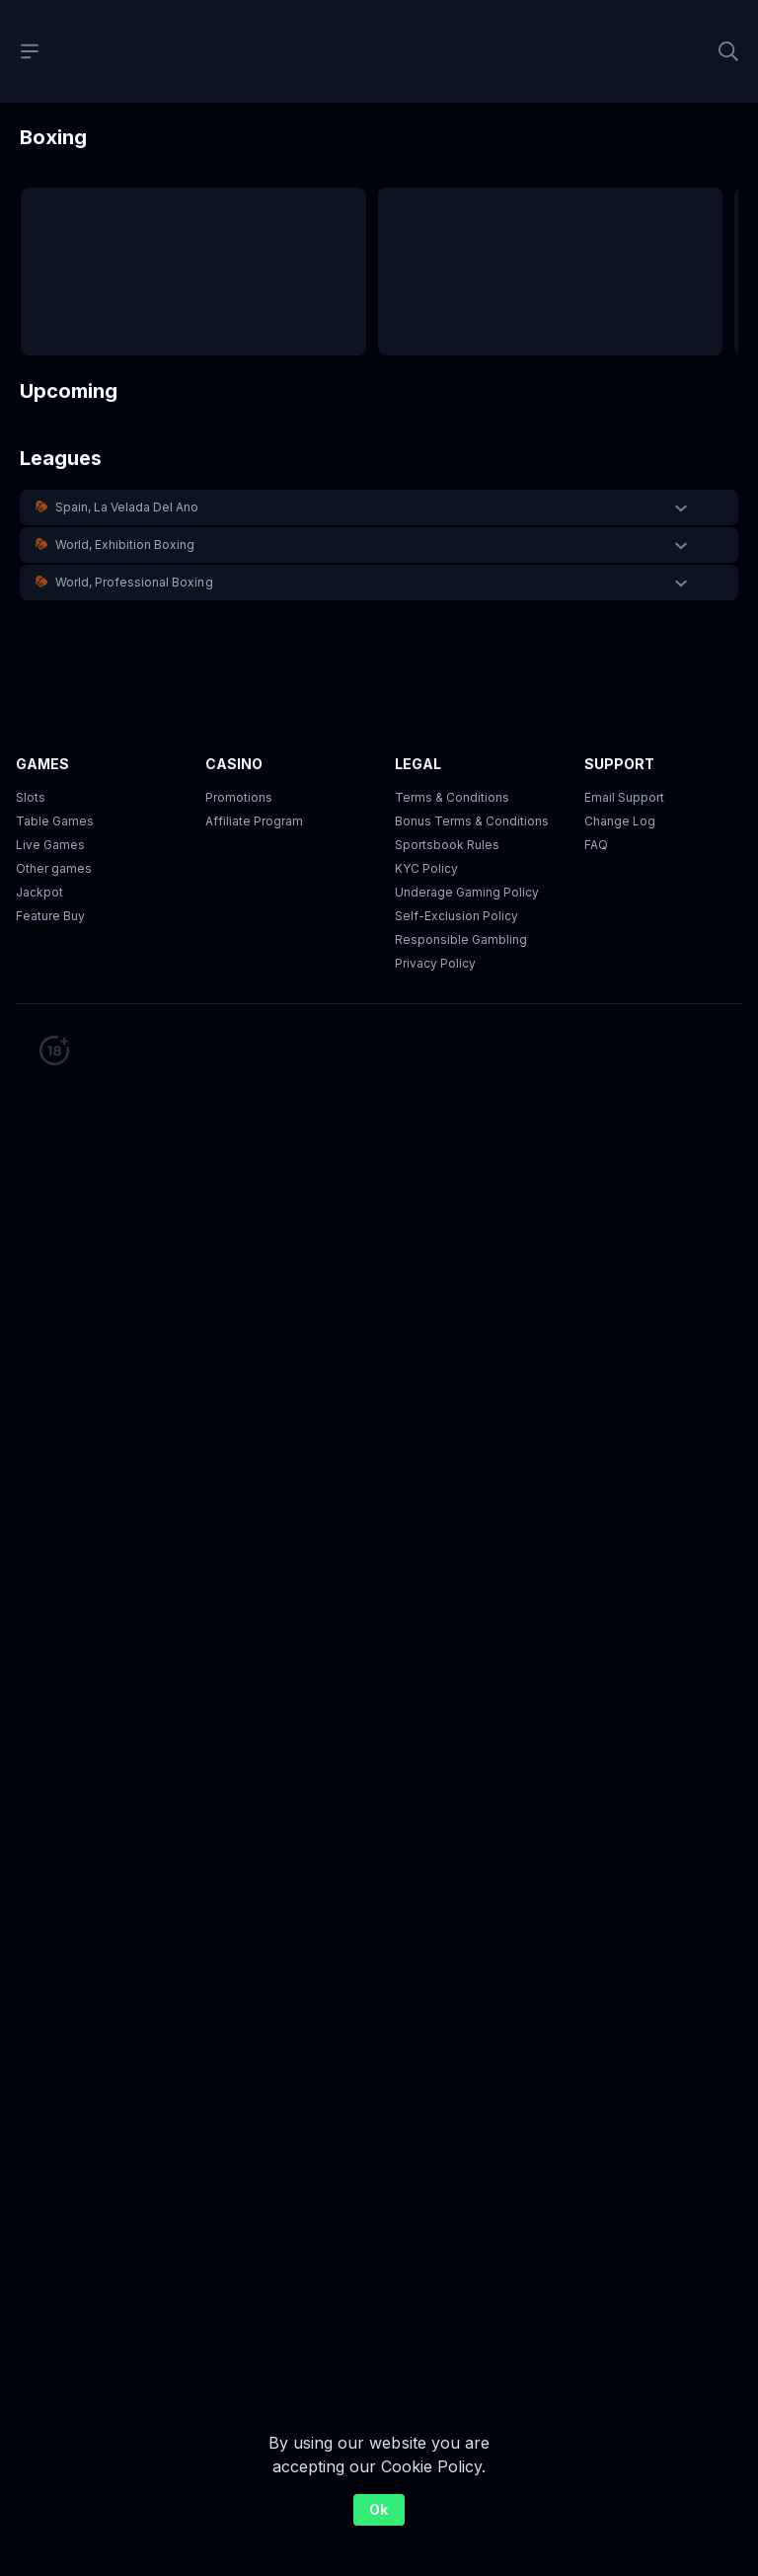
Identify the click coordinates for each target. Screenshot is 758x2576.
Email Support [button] (624, 797)
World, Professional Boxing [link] (134, 582)
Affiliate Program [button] (254, 821)
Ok (378, 2509)
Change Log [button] (619, 821)
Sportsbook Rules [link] (447, 844)
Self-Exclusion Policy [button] (456, 915)
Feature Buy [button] (50, 915)
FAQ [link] (596, 844)
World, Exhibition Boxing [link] (124, 544)
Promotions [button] (238, 797)
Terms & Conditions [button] (452, 797)
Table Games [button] (55, 821)
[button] (379, 507)
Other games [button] (54, 868)
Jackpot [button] (39, 892)
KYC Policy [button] (426, 868)
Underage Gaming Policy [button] (467, 892)
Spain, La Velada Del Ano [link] (126, 507)
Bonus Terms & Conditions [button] (472, 821)
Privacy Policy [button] (435, 963)
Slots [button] (30, 797)
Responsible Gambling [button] (461, 939)
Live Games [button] (50, 844)
